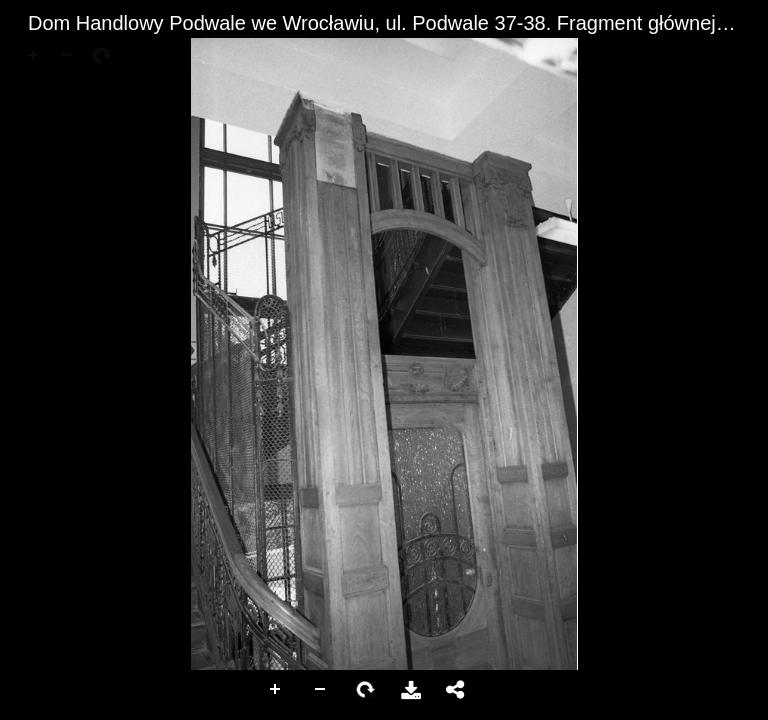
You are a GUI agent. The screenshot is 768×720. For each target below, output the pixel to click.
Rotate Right (366, 690)
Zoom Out (321, 690)
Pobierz (411, 690)
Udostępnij (456, 690)
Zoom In (276, 690)
